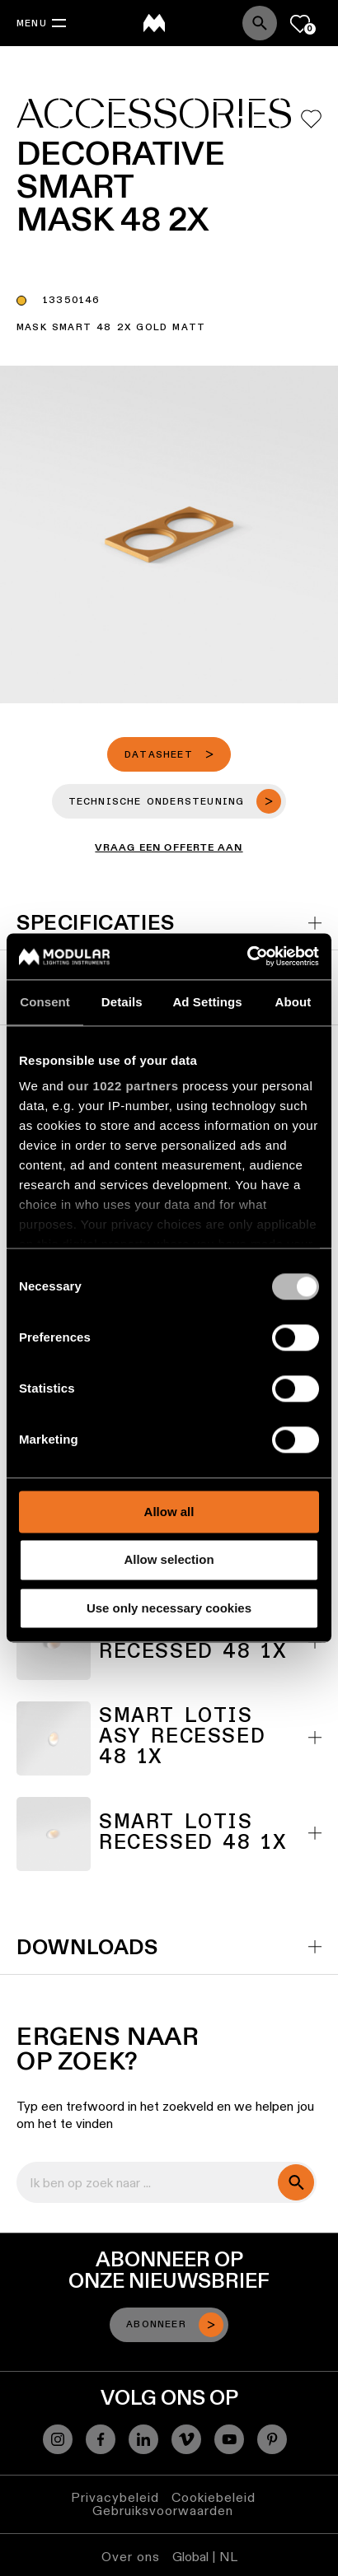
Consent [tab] (45, 1002)
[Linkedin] (143, 2439)
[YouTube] (229, 2439)
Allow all (169, 1512)
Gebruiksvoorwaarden (162, 2510)
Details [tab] (122, 1002)
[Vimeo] (186, 2439)
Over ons (130, 2556)
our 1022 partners (123, 1086)
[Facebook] (100, 2439)
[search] (296, 2182)
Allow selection (169, 1560)
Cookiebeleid (213, 2497)
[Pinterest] (272, 2439)
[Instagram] (57, 2439)
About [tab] (293, 1002)
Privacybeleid (115, 2497)
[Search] (259, 23)
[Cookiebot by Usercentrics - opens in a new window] (247, 956)
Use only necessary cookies (169, 1608)
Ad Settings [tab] (207, 1002)
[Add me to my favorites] (311, 119)
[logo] (154, 23)
